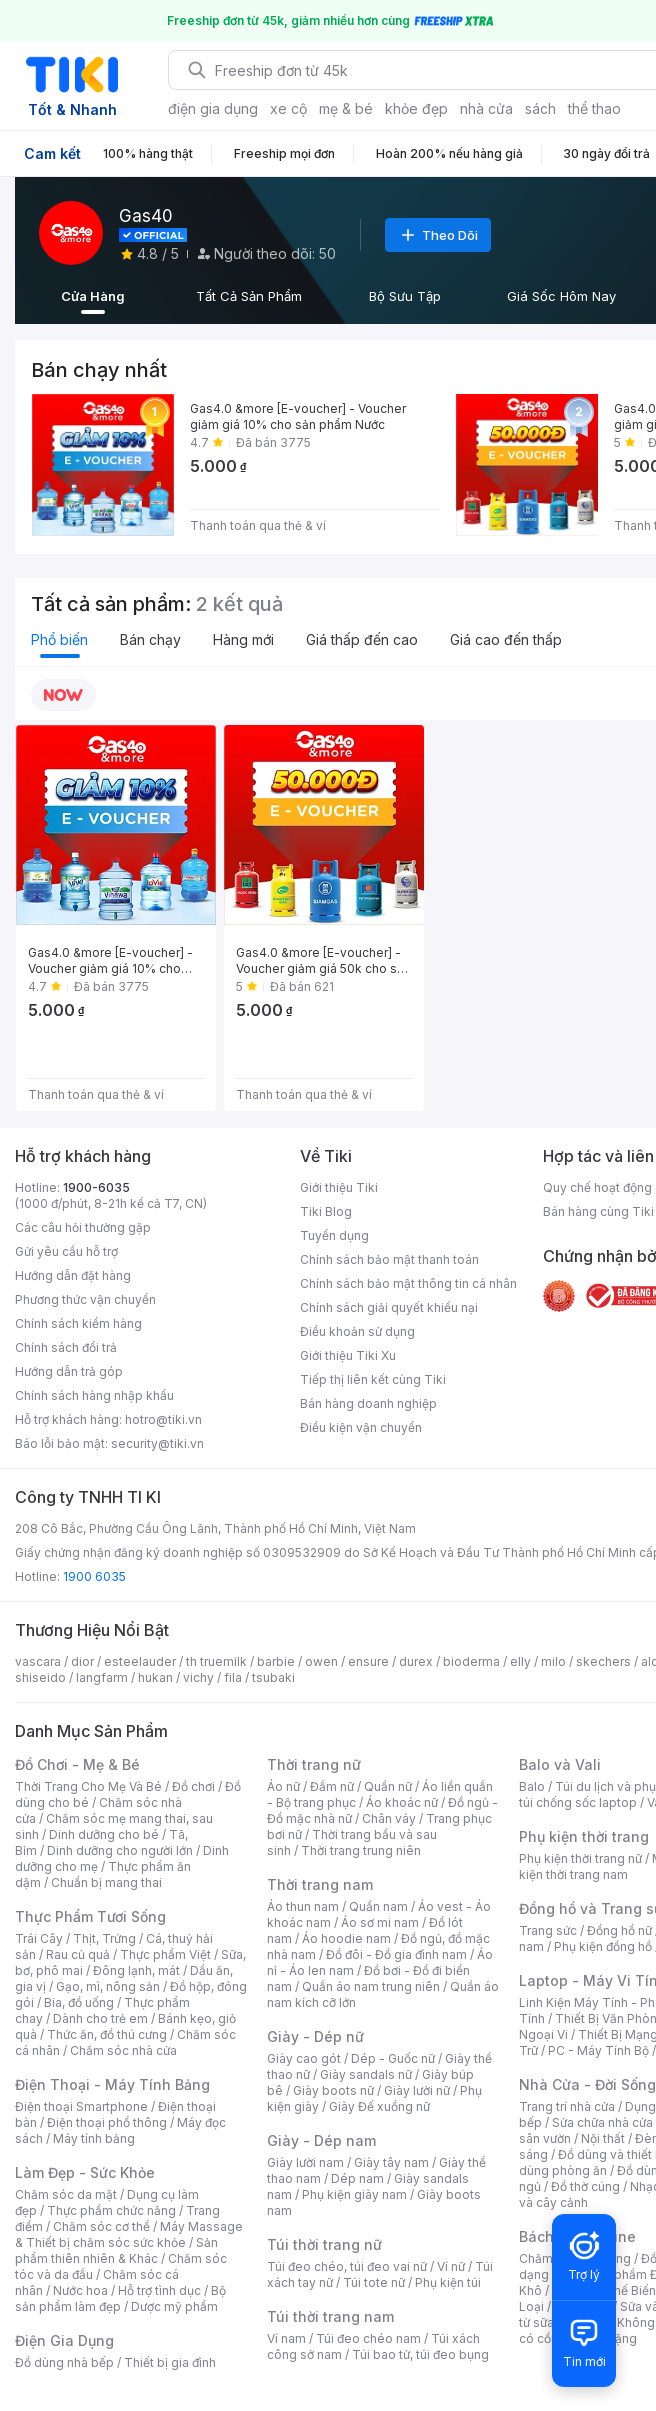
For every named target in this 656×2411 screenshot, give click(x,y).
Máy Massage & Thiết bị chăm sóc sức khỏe (129, 2234)
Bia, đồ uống (79, 2002)
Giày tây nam (391, 2162)
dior (82, 1661)
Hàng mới (243, 639)
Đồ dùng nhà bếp (64, 2362)
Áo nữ (283, 1786)
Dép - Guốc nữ (393, 2058)
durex (416, 1661)
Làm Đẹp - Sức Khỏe (85, 2172)
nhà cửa (486, 108)
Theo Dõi (438, 235)
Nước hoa (80, 2290)
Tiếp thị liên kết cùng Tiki (373, 1379)
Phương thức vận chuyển (85, 1299)
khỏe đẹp (416, 108)
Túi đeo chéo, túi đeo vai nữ (347, 2266)
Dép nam (357, 2178)
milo (553, 1661)
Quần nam (378, 1906)
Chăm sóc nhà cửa (123, 2050)
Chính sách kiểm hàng (78, 1323)
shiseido (40, 1677)
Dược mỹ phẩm (174, 2306)
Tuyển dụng (334, 1235)
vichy (198, 1677)
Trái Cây (39, 1938)
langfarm (102, 1677)
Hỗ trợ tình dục (159, 2290)
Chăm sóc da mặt (66, 2194)
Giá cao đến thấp (506, 639)
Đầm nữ (332, 1786)
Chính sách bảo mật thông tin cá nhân (408, 1283)
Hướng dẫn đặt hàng (73, 1275)
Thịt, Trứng (104, 1938)
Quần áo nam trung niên (371, 1986)
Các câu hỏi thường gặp (83, 1227)
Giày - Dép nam (321, 2140)
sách (540, 108)
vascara (38, 1661)
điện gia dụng (213, 108)
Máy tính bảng (94, 2138)
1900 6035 (94, 1576)
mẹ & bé (346, 108)
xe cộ (288, 108)
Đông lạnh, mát (136, 1970)
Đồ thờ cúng (585, 2186)
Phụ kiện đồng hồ (603, 1946)
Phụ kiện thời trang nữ (580, 1858)
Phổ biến (59, 639)
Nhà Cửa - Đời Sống (587, 2084)
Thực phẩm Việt (165, 1954)
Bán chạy (150, 639)
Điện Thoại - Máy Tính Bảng (112, 2084)
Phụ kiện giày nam (354, 2194)
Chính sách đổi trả (66, 1347)
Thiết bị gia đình (170, 2362)
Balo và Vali (560, 1764)
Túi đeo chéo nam (368, 2338)
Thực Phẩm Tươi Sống (90, 1916)
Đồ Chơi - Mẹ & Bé (77, 1764)
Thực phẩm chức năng (111, 2210)
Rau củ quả (78, 1954)
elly (520, 1661)
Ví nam (286, 2338)
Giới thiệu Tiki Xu (348, 1355)
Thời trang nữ (314, 1764)
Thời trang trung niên (361, 1850)
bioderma (471, 1661)
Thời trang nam (320, 1884)
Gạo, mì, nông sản (108, 1986)
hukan (155, 1677)
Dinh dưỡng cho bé (104, 1834)
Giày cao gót (304, 2058)
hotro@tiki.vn (163, 1419)
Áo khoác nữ (402, 1802)
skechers (603, 1661)
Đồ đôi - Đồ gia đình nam (396, 1954)
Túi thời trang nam (330, 2316)
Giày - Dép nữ (315, 2036)
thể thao (594, 108)
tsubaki (273, 1677)
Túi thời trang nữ (324, 2244)
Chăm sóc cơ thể (101, 2226)
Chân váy (389, 1818)
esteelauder (140, 1661)
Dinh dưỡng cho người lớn (120, 1850)
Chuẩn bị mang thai (106, 1882)
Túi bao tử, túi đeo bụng (420, 2354)
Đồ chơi (193, 1786)
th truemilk (216, 1661)
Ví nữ (451, 2266)
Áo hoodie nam (346, 1938)
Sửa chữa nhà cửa (602, 2122)
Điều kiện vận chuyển (361, 1427)
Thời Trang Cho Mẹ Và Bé (88, 1786)
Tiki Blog (326, 1211)
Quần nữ (388, 1786)
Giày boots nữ (333, 2090)
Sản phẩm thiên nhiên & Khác (116, 2250)
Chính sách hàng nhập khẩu (94, 1395)
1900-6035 (96, 1187)
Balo (532, 1786)
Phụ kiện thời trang (584, 1836)
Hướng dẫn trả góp (69, 1371)
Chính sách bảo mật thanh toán (389, 1259)
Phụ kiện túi (448, 2282)
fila (233, 1677)
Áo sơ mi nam (380, 1922)
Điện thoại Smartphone (81, 2106)
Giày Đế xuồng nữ (379, 2106)
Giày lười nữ (417, 2090)
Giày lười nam (305, 2162)
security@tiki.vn (157, 1443)
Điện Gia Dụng (64, 2340)
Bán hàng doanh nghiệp (368, 1403)
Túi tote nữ (374, 2282)
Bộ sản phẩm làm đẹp (120, 2298)
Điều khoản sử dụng (357, 1331)
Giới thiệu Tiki (339, 1187)
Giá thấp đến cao (362, 639)
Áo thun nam (303, 1906)
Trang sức (548, 1930)
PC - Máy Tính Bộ (598, 2050)
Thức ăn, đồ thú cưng (107, 2034)
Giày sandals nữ (366, 2074)
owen (321, 1661)
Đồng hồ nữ (619, 1930)
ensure (368, 1661)
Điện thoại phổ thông (107, 2122)
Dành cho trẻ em (100, 2018)
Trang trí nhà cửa (567, 2106)
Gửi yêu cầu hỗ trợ (66, 1251)
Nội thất (603, 2138)
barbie (276, 1661)
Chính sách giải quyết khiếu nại (389, 1307)
